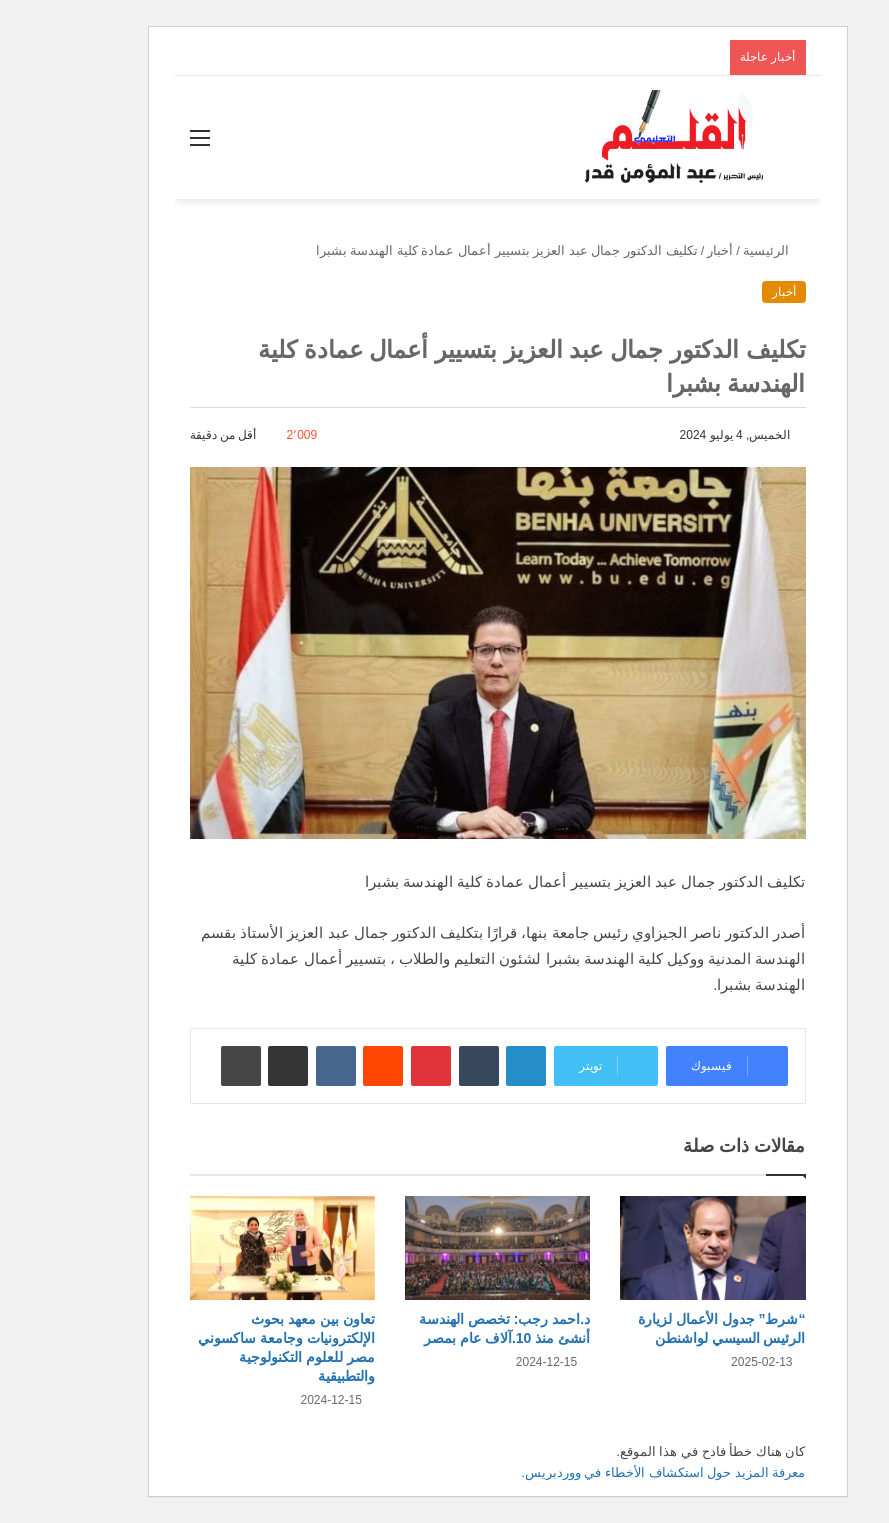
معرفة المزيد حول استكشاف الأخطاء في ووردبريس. (610, 1472)
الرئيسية (721, 250)
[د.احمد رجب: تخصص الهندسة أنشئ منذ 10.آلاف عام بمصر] (444, 1248)
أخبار (667, 250)
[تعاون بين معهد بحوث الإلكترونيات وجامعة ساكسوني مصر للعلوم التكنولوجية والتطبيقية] (229, 1248)
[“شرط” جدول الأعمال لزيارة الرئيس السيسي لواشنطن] (659, 1248)
